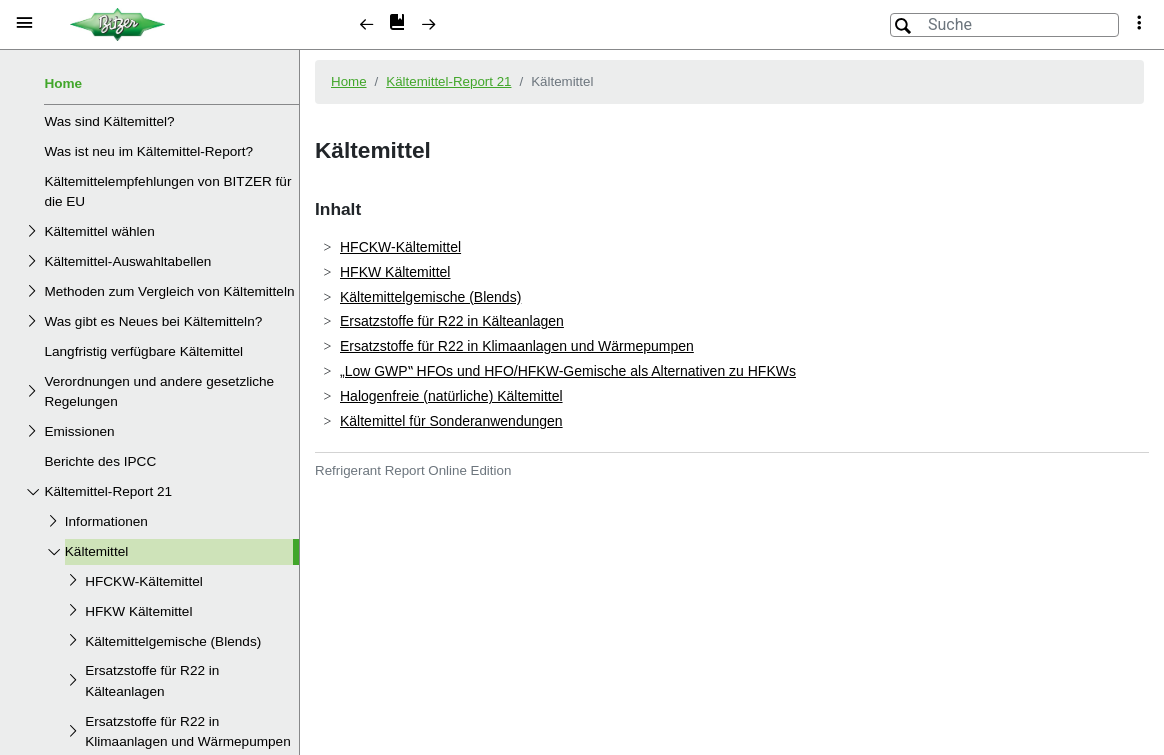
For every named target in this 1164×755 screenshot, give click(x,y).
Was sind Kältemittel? (109, 121)
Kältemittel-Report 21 (108, 491)
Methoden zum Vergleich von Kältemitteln (169, 291)
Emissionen (79, 431)
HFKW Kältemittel (138, 611)
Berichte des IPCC (100, 461)
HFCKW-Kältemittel (144, 581)
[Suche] (1004, 25)
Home (63, 83)
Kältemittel (96, 551)
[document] (732, 400)
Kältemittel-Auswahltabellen (127, 261)
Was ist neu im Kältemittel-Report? (148, 151)
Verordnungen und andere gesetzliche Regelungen (159, 391)
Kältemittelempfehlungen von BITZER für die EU (167, 191)
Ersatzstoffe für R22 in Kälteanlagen (152, 680)
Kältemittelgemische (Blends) (173, 641)
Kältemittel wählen (99, 231)
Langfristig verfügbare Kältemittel (143, 351)
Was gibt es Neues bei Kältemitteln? (153, 321)
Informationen (106, 521)
